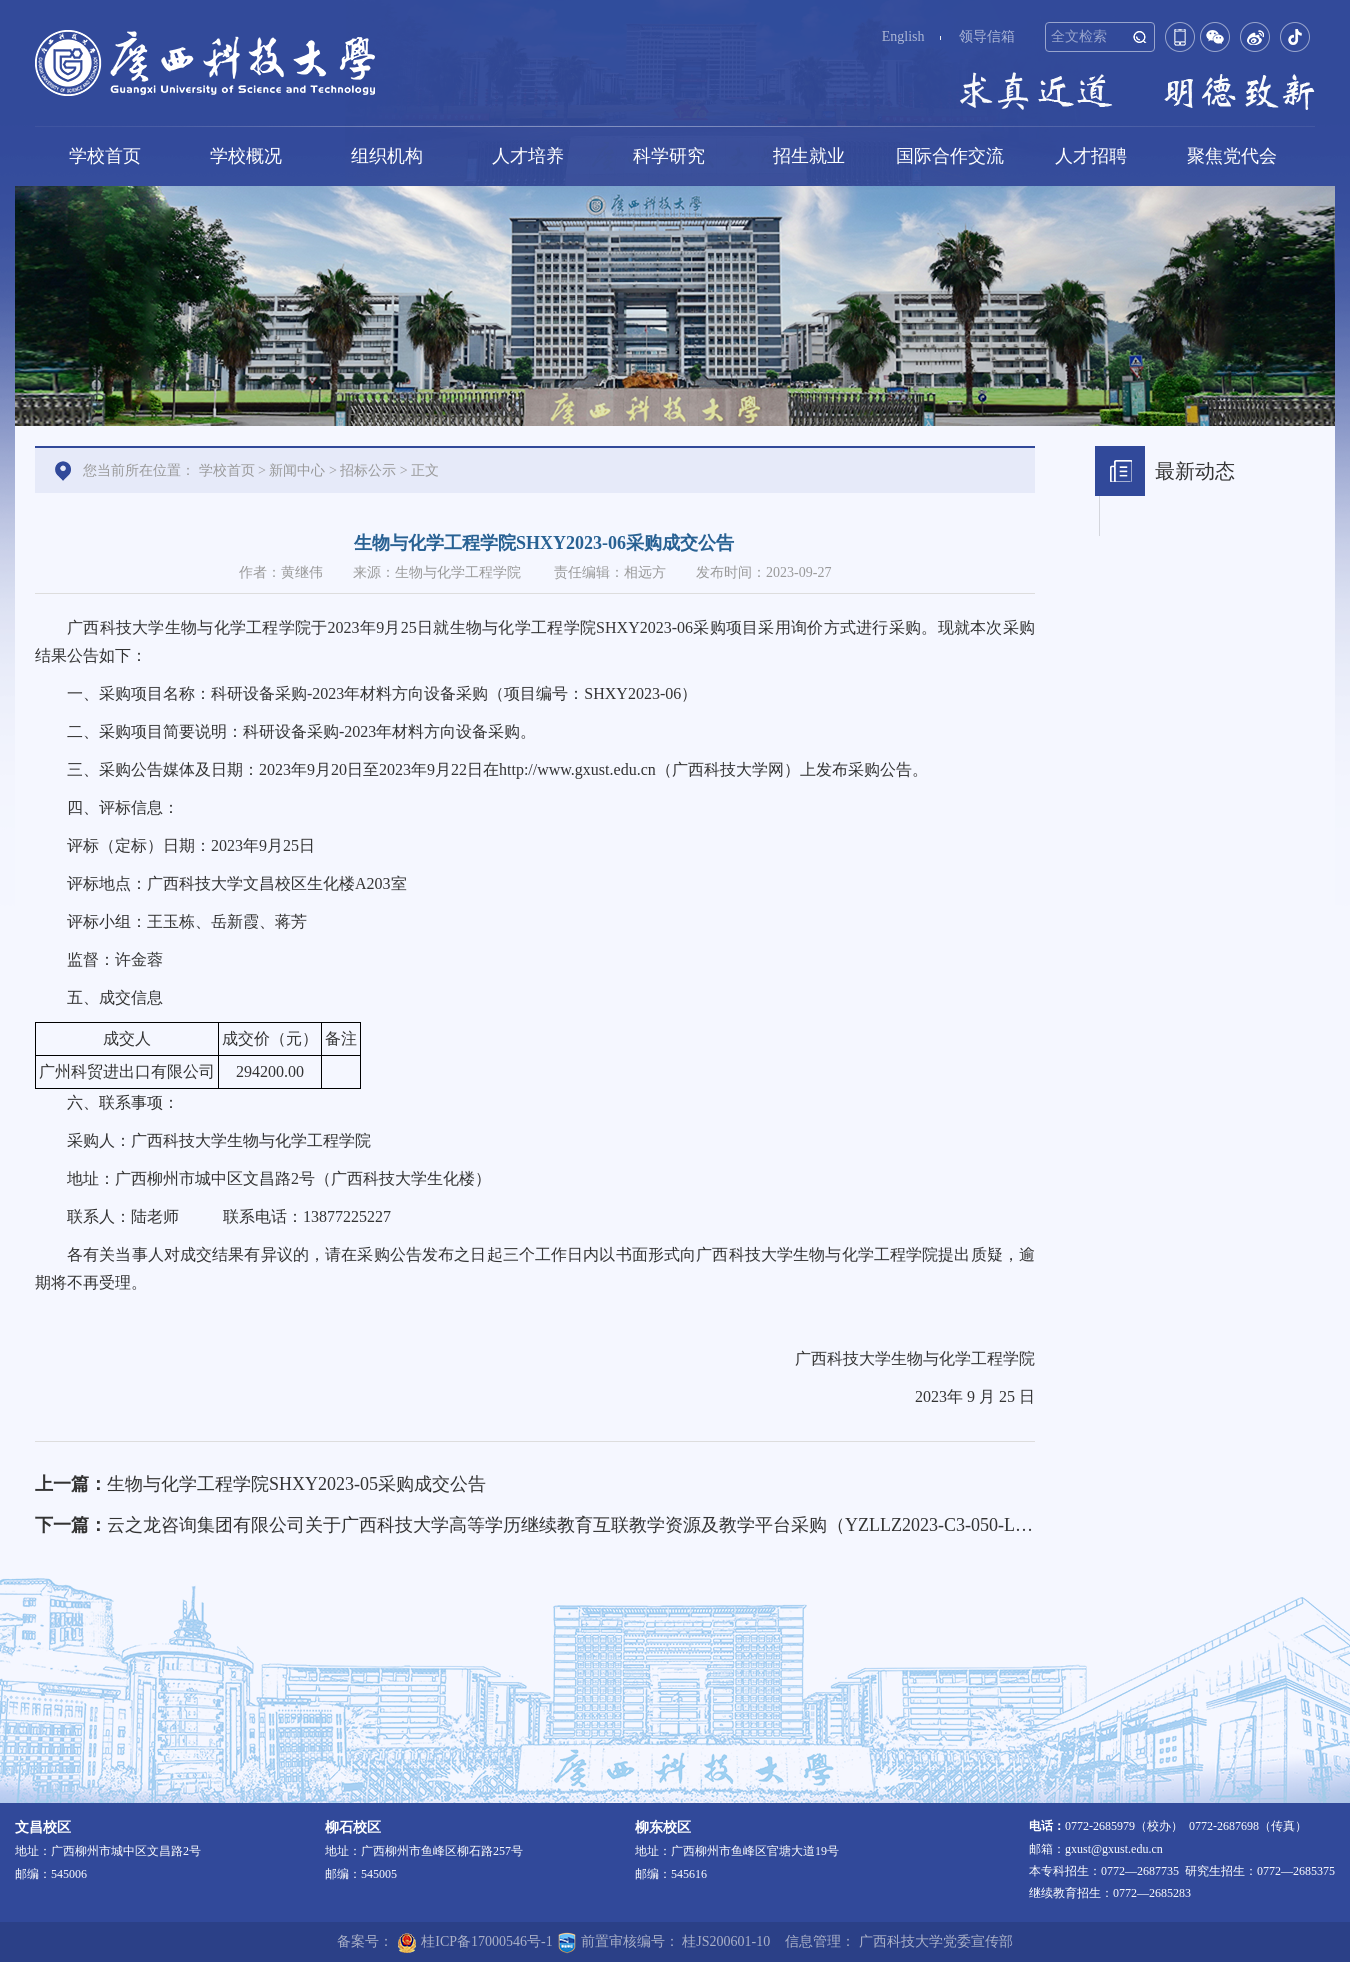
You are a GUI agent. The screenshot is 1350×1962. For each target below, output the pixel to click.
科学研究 (669, 156)
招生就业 (809, 156)
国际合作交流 (950, 156)
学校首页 (105, 156)
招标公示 (368, 470)
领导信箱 (987, 36)
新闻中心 (297, 470)
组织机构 (387, 156)
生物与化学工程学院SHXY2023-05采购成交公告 (296, 1484)
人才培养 (528, 156)
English (903, 36)
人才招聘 (1091, 156)
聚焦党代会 (1232, 156)
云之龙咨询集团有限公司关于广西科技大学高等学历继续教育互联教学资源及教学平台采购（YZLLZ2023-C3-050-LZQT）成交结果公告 (641, 1525)
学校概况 (246, 156)
